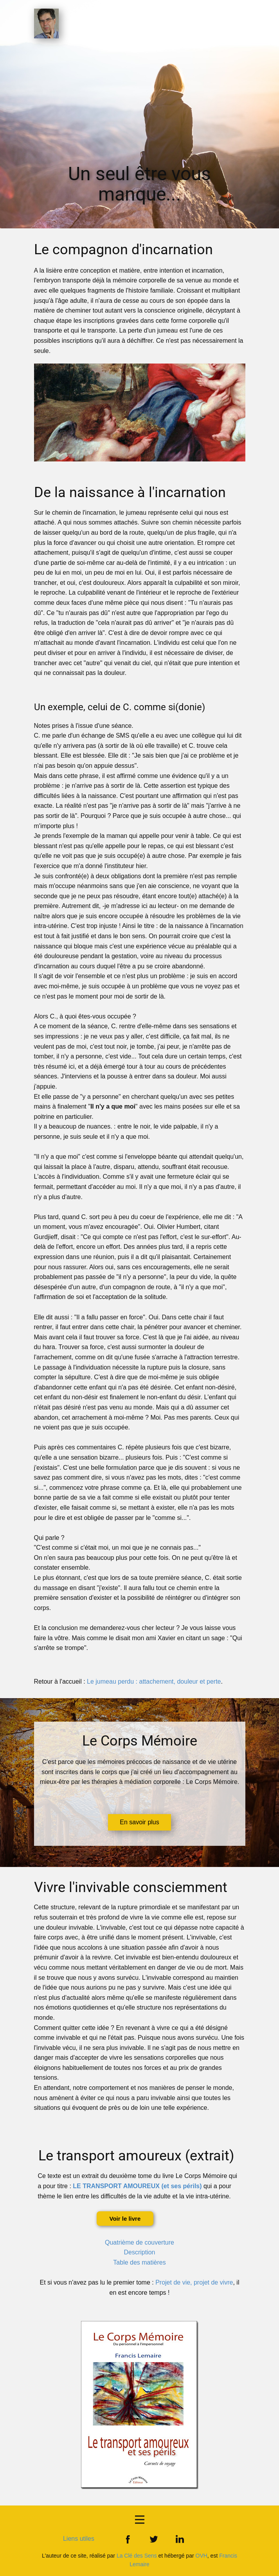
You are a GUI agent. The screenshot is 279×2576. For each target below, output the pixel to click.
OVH (201, 2555)
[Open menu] (139, 2519)
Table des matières (139, 2262)
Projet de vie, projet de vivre (194, 2282)
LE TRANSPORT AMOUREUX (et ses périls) (137, 2186)
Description (139, 2252)
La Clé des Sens (137, 2555)
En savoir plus (139, 1822)
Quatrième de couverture (139, 2242)
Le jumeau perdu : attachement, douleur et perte (154, 1681)
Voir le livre (125, 2218)
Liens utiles (78, 2538)
